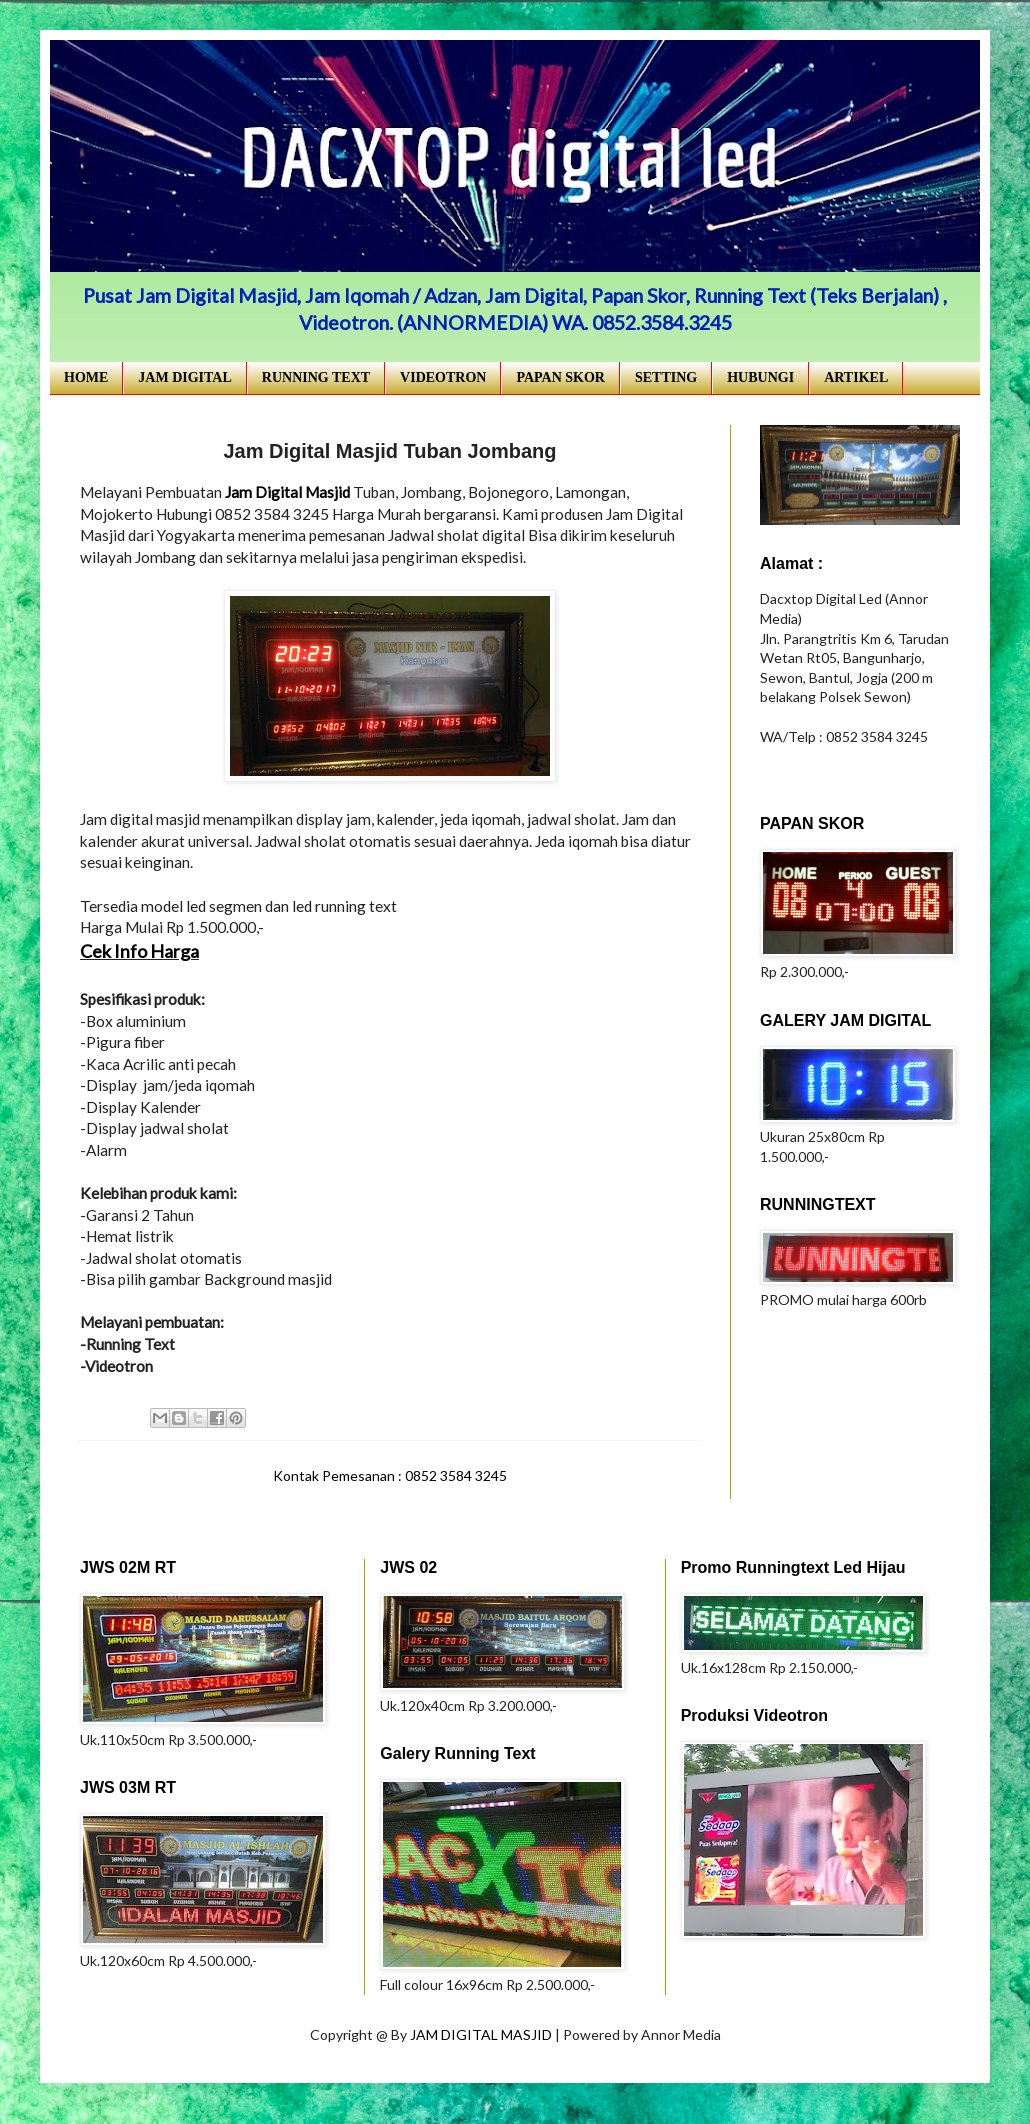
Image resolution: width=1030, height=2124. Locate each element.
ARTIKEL (856, 377)
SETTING (666, 377)
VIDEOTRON (443, 377)
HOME (86, 377)
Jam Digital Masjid (287, 492)
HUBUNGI (760, 377)
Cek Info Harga (139, 951)
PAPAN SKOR (560, 377)
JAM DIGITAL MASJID (482, 2034)
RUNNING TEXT (316, 377)
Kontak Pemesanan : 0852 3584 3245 (390, 1475)
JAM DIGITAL (184, 377)
